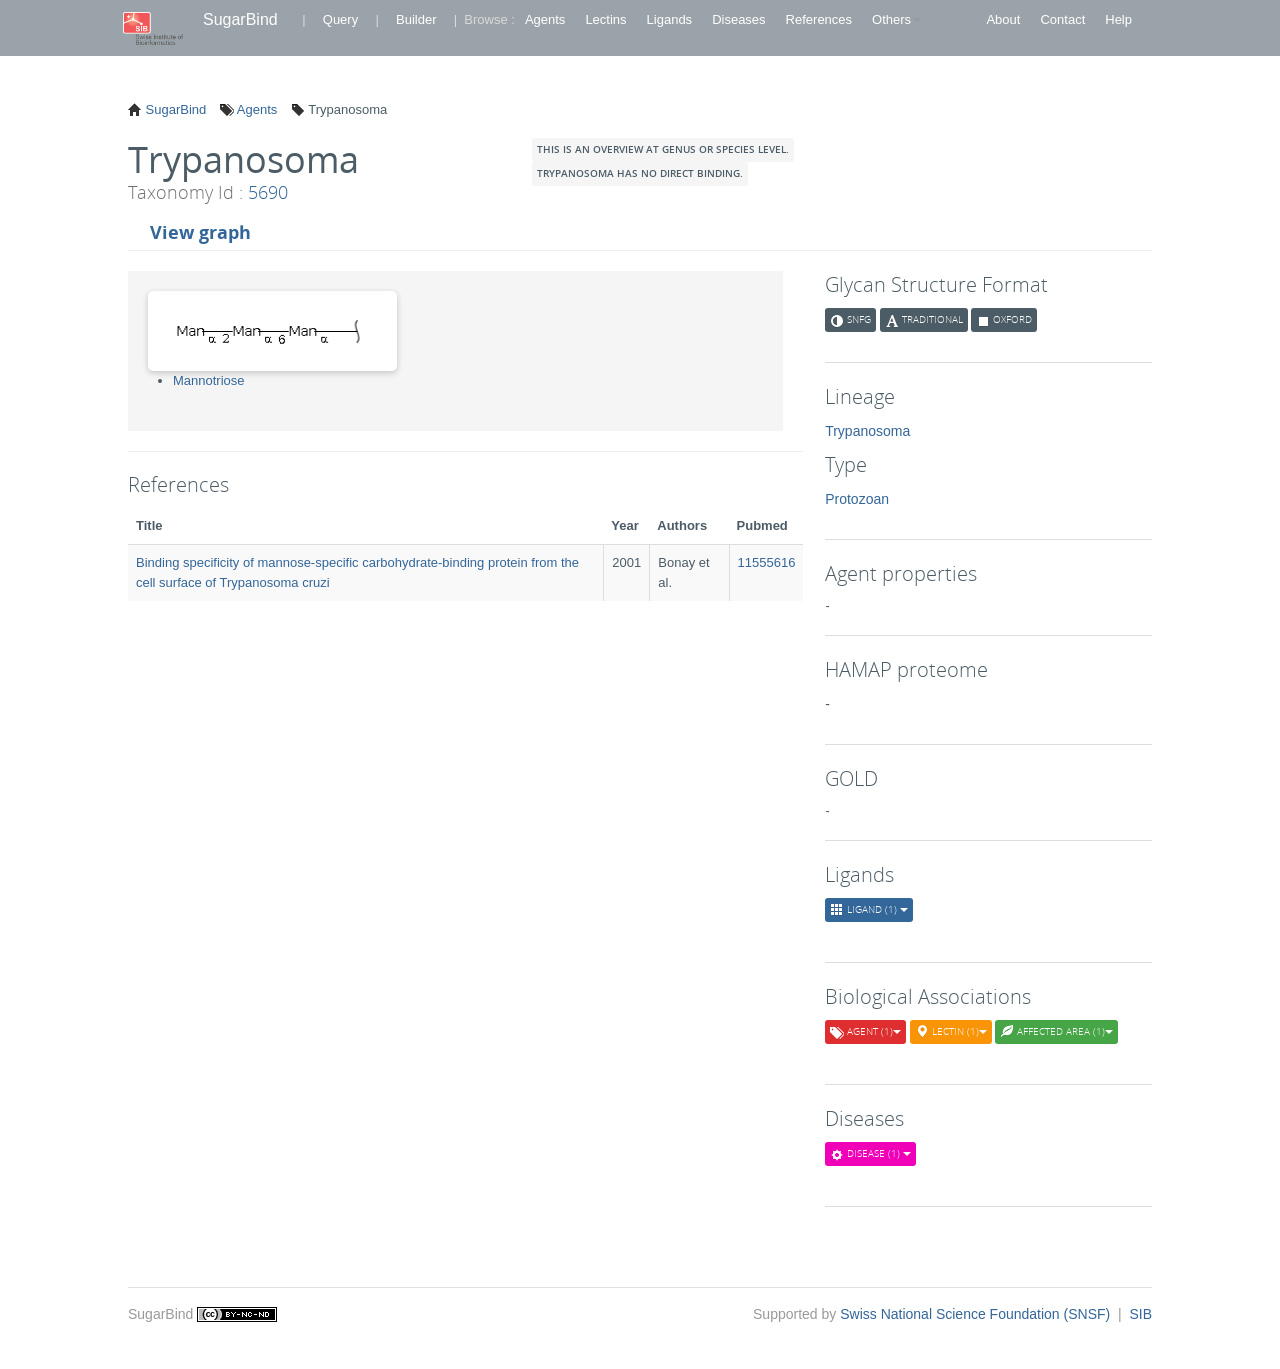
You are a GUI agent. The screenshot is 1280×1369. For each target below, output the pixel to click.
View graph (200, 232)
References (819, 19)
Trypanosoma (867, 431)
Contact (1062, 19)
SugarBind (240, 19)
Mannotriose (209, 380)
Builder (416, 19)
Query (340, 19)
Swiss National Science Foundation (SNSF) (977, 1314)
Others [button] (896, 19)
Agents (545, 19)
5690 (268, 192)
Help (1118, 19)
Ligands (670, 19)
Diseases (738, 19)
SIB (1140, 1314)
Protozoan (857, 499)
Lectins (605, 19)
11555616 (767, 562)
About (1003, 19)
